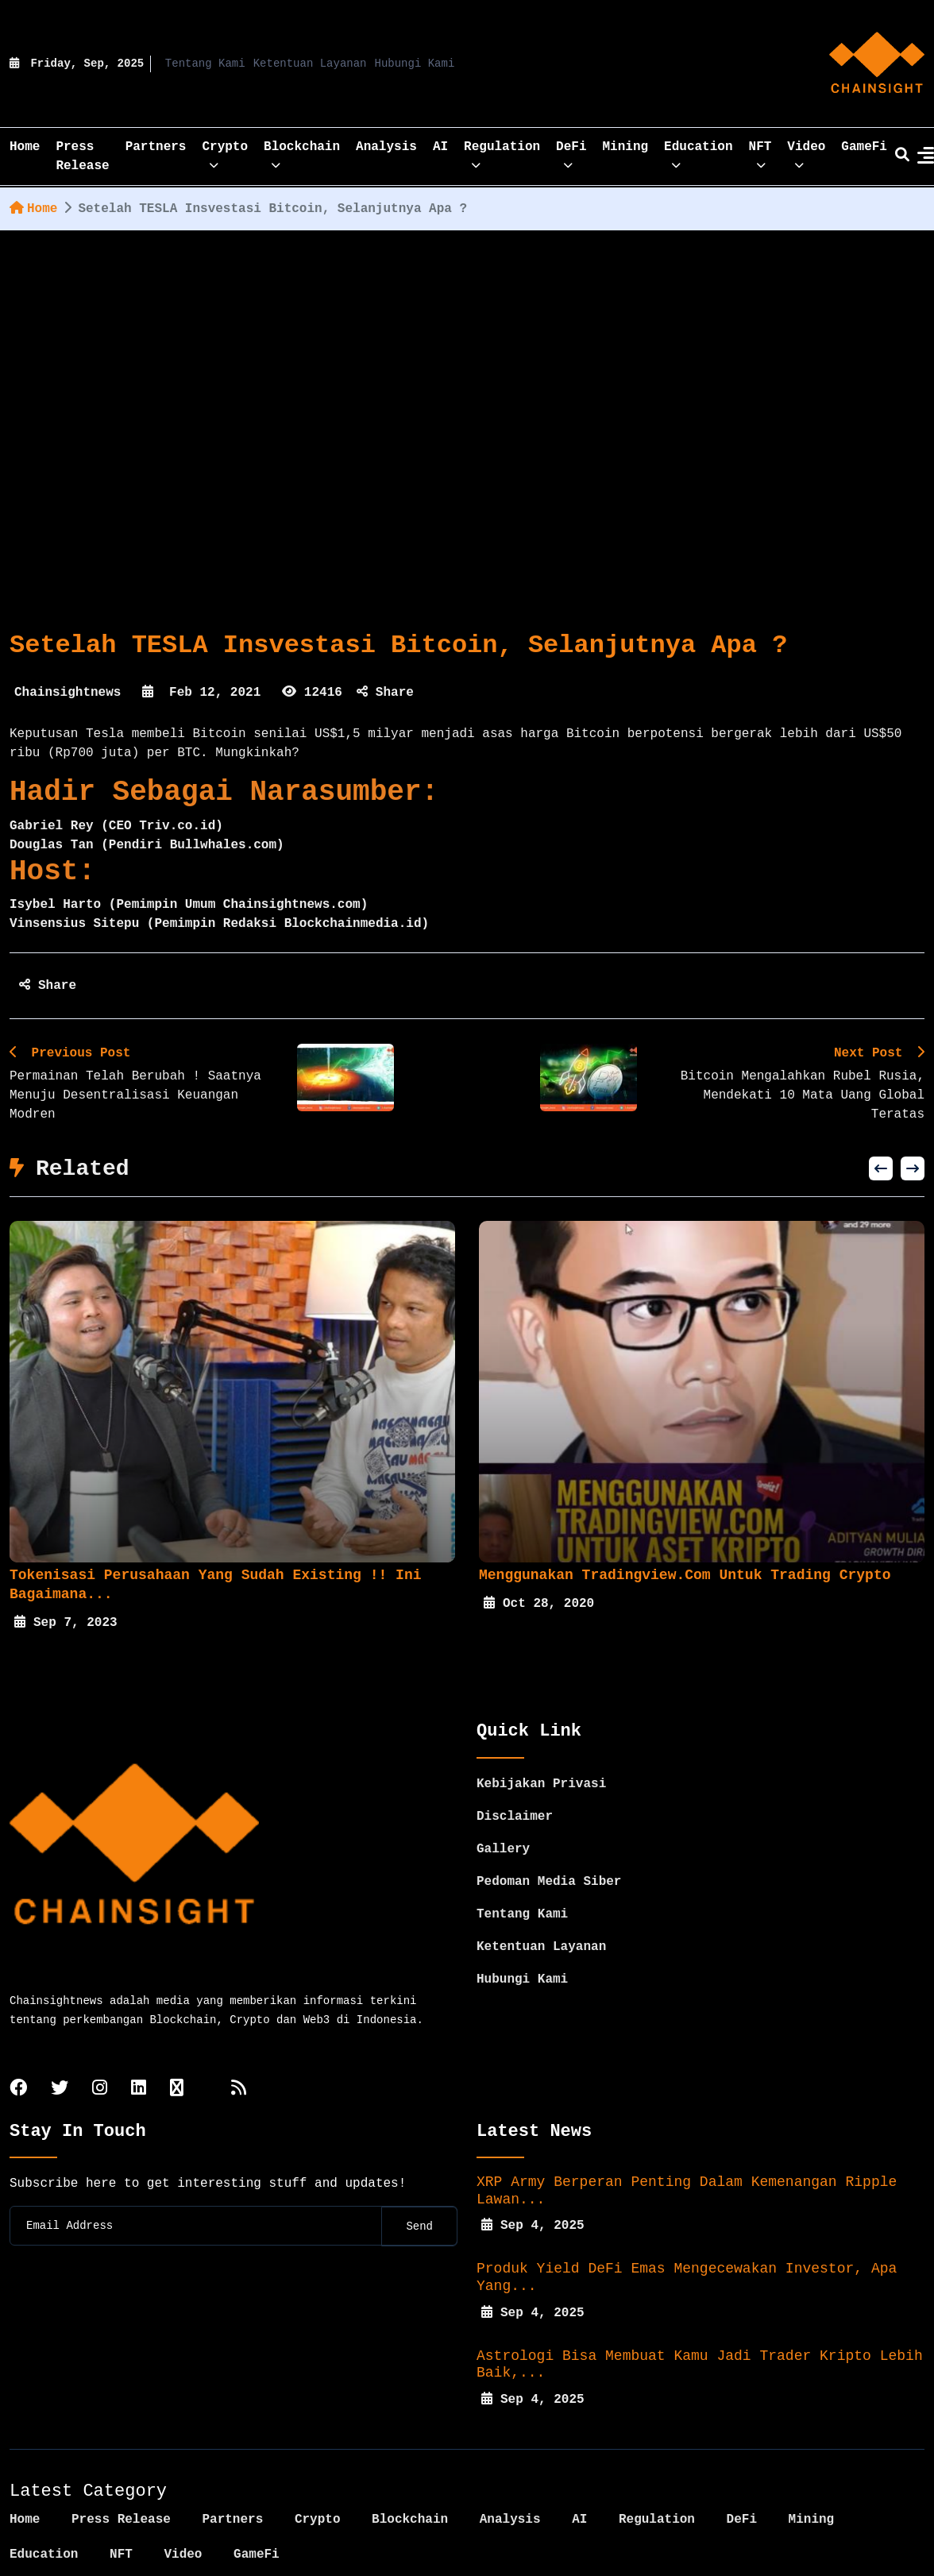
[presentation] (881, 1168)
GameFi (864, 147)
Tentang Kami (205, 63)
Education (698, 152)
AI (440, 147)
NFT (760, 152)
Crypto (225, 152)
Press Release (82, 156)
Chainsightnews (67, 693)
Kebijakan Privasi (541, 1747)
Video (806, 152)
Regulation (502, 152)
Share (385, 693)
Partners (156, 147)
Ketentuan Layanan (310, 63)
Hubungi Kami (415, 63)
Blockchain (302, 152)
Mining (626, 147)
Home (33, 209)
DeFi (571, 152)
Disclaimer (515, 1779)
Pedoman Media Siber (549, 1844)
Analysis (386, 147)
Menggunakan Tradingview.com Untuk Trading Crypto (684, 1575)
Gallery (503, 1812)
